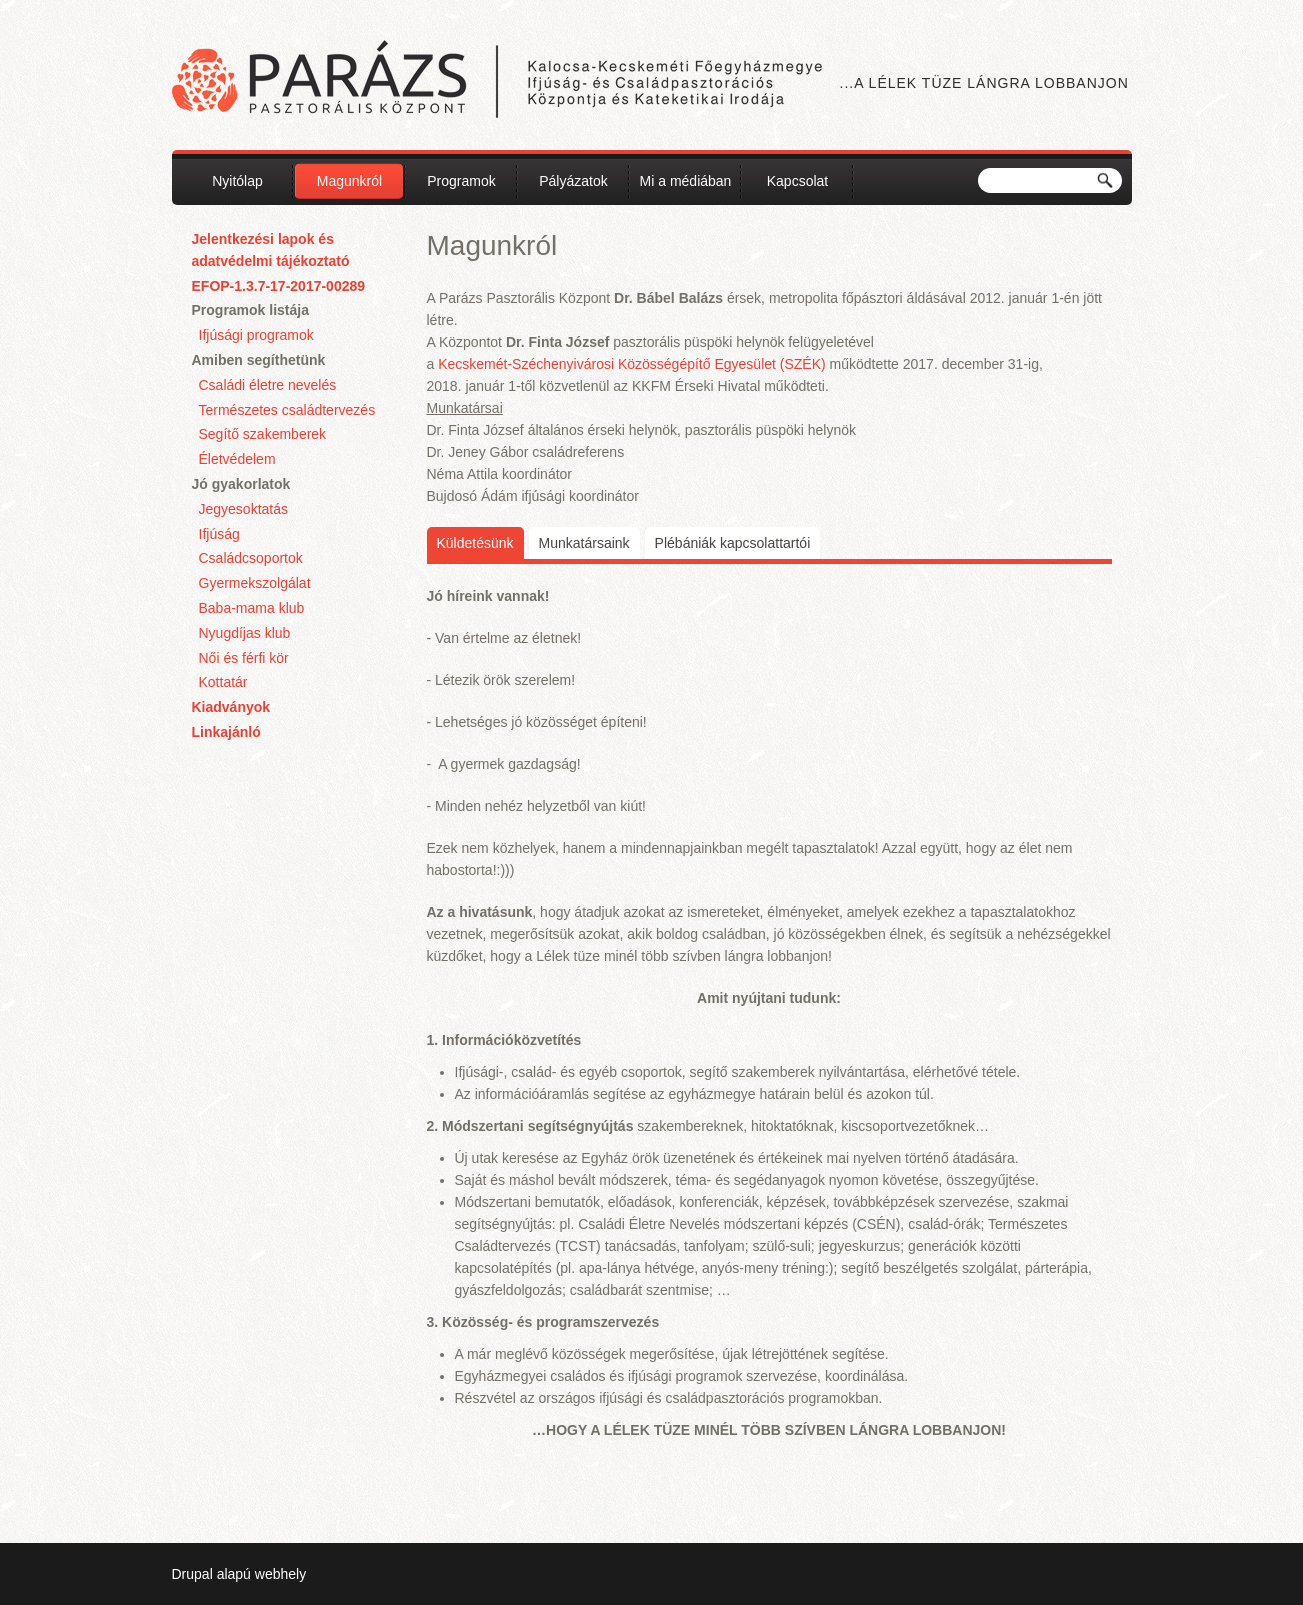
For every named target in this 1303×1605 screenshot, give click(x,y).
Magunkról (349, 181)
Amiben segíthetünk (259, 360)
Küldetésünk (480, 541)
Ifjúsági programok (256, 335)
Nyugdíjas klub (245, 633)
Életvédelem (237, 459)
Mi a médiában (686, 181)
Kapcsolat (797, 181)
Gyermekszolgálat (255, 583)
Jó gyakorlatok (241, 484)
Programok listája (251, 310)
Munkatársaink (584, 543)
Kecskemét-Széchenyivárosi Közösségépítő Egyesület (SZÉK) (632, 364)
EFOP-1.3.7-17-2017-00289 (279, 286)
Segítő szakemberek (263, 434)
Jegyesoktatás (244, 509)
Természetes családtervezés (287, 410)
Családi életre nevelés (268, 385)
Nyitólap (237, 181)
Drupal (192, 1574)
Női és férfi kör (244, 658)
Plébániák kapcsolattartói (733, 543)
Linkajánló (226, 732)
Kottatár (223, 682)
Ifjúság (219, 534)
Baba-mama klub (252, 608)
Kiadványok (231, 707)
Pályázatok (573, 181)
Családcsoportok (251, 558)
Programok (461, 181)
